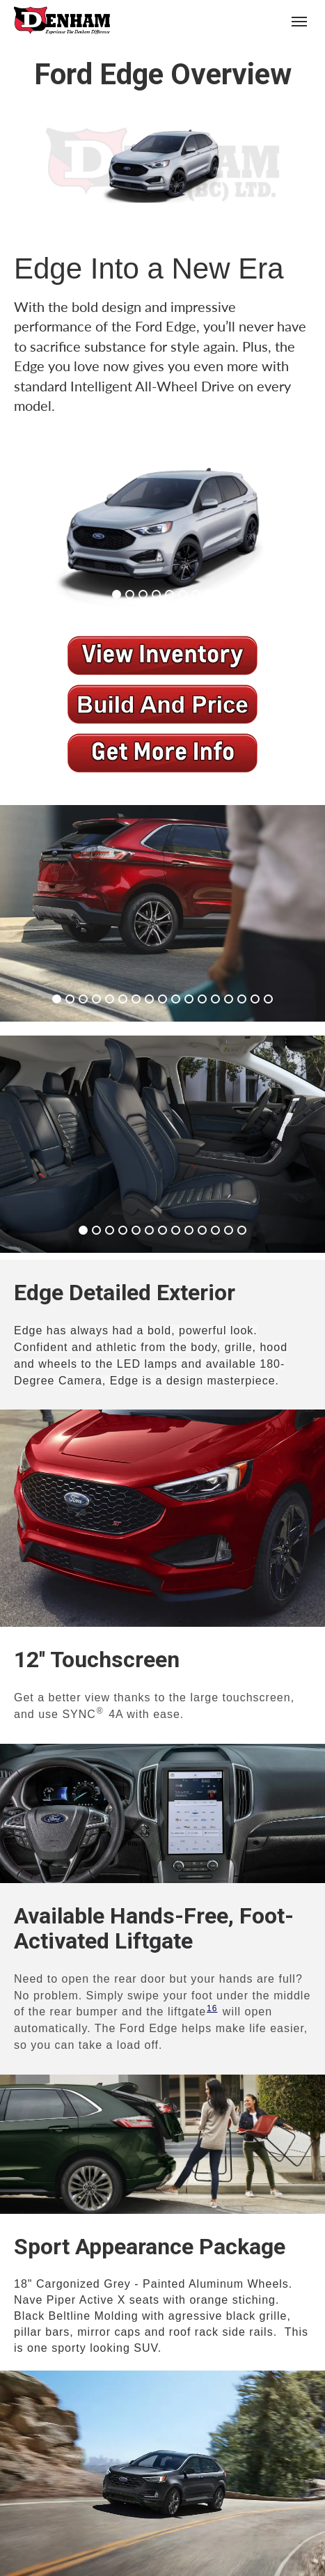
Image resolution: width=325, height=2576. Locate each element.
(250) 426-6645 (246, 21)
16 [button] (212, 2008)
